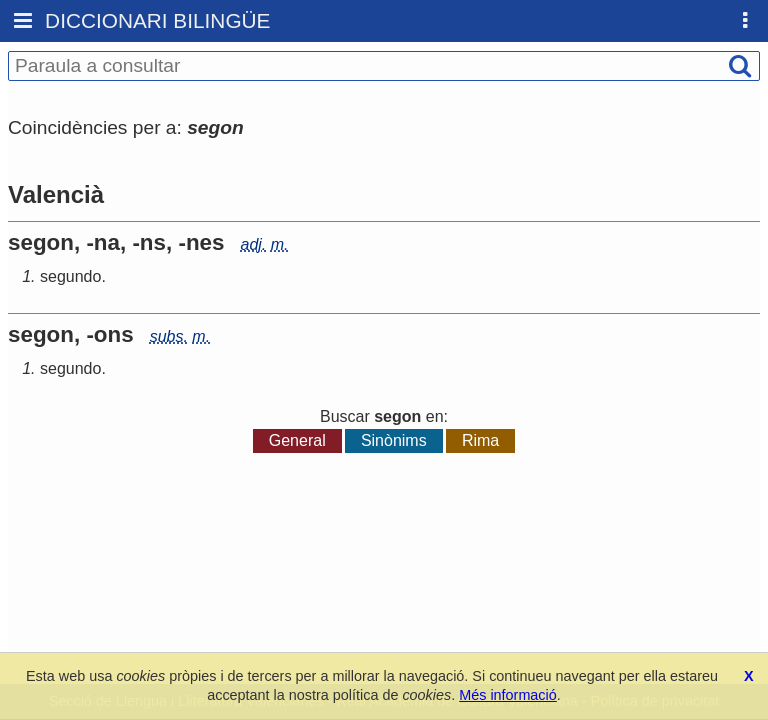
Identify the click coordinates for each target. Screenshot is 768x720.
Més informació (508, 695)
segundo (70, 276)
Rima (480, 440)
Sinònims (394, 440)
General (297, 440)
